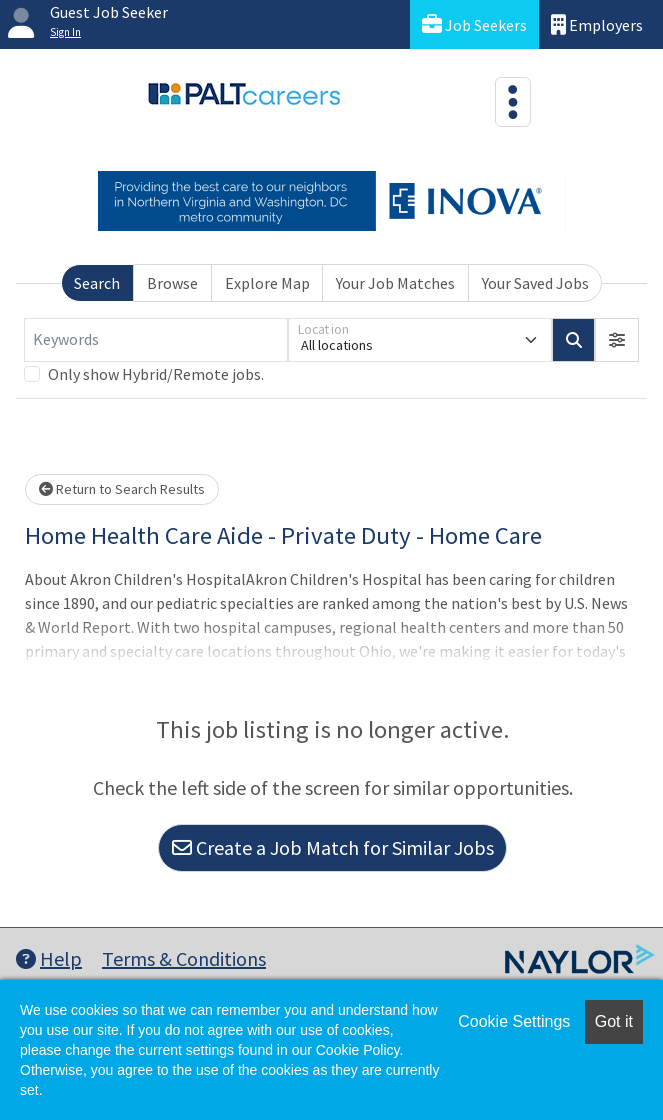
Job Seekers (474, 24)
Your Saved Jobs (535, 283)
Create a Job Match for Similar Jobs (333, 847)
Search (97, 283)
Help (49, 958)
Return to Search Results (122, 489)
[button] (617, 340)
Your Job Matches (395, 283)
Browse (172, 283)
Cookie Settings (514, 1021)
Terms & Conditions (184, 958)
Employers (597, 24)
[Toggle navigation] (513, 102)
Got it (614, 1021)
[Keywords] (156, 340)
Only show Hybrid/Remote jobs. (156, 374)
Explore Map (267, 283)
